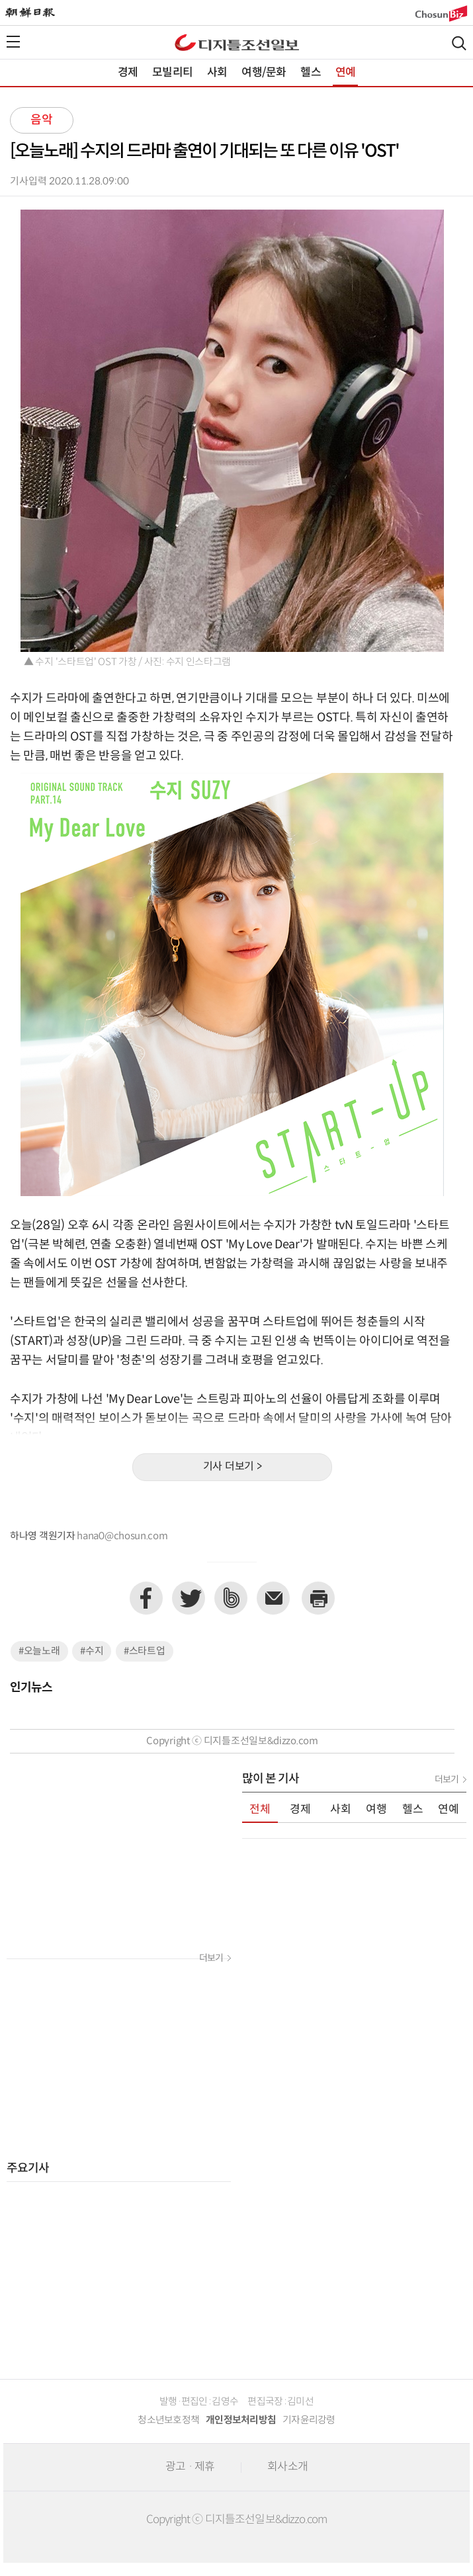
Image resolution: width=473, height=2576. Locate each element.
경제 (128, 72)
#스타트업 (144, 1651)
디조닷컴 (237, 42)
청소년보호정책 (168, 2420)
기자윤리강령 (308, 2420)
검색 (459, 43)
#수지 (91, 1651)
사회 (217, 72)
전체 (260, 1809)
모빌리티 (172, 72)
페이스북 (146, 1598)
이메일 (273, 1598)
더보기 (211, 1958)
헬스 (310, 72)
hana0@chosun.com (122, 1536)
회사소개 (287, 2467)
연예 (345, 72)
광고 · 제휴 (189, 2467)
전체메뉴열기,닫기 (13, 42)
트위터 (188, 1598)
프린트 (318, 1598)
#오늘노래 (39, 1651)
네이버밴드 (230, 1598)
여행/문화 (263, 72)
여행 (376, 1809)
